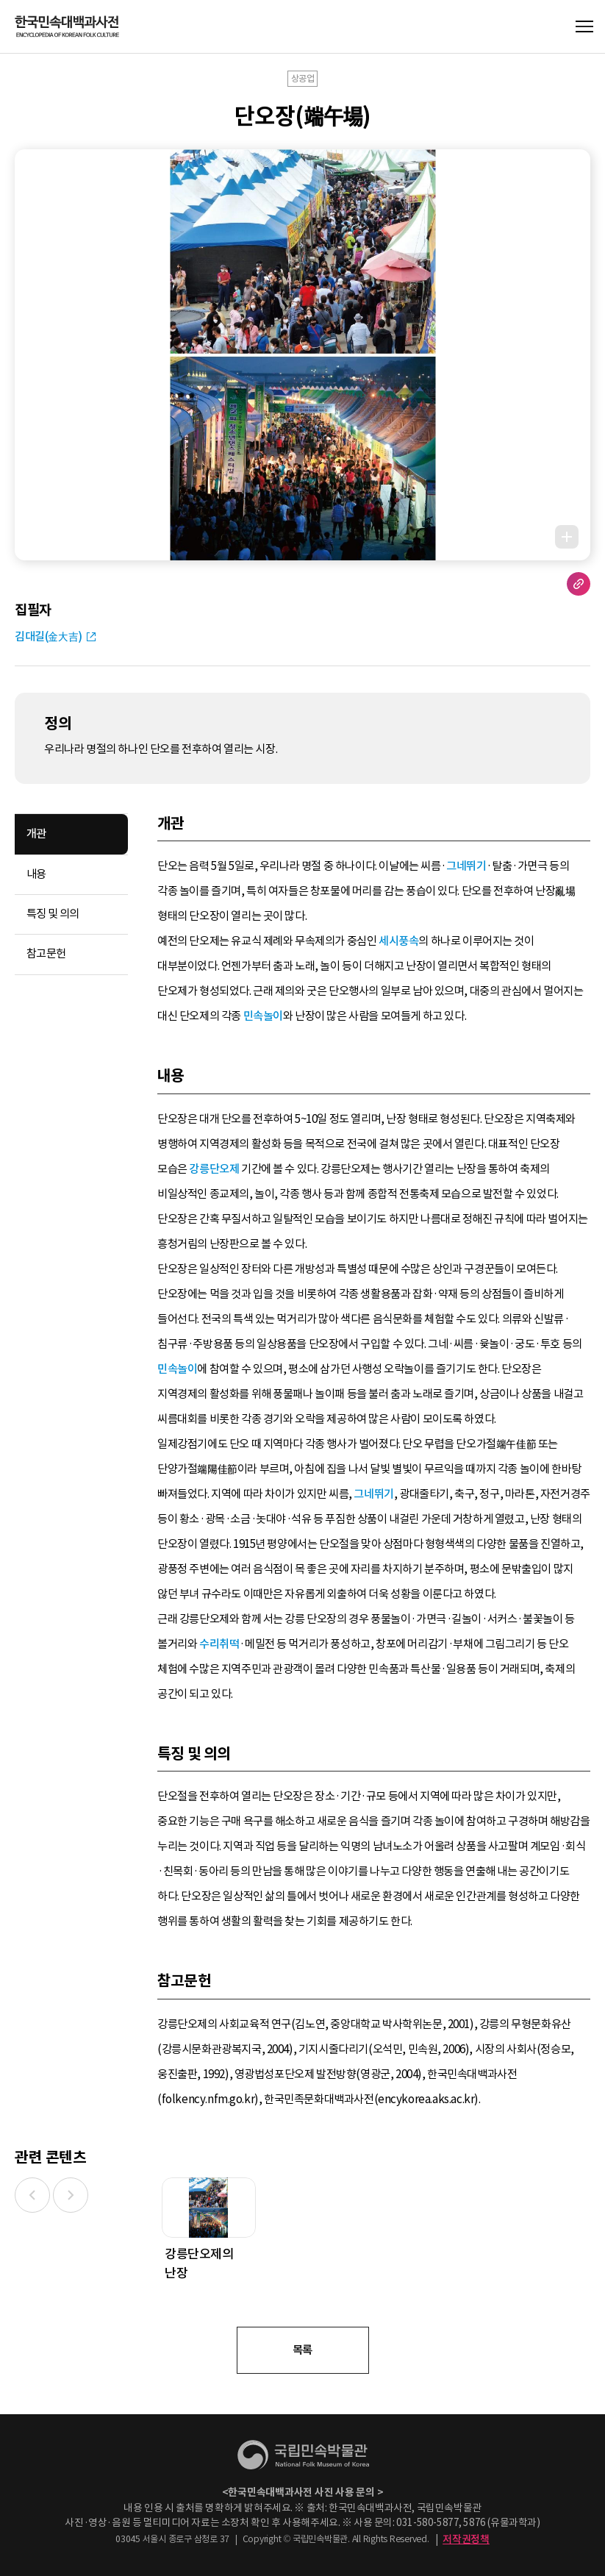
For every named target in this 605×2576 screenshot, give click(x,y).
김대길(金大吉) (48, 636)
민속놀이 (263, 1016)
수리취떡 (219, 1644)
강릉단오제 (214, 1169)
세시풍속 (398, 941)
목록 (302, 2350)
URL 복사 (578, 584)
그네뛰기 (466, 866)
